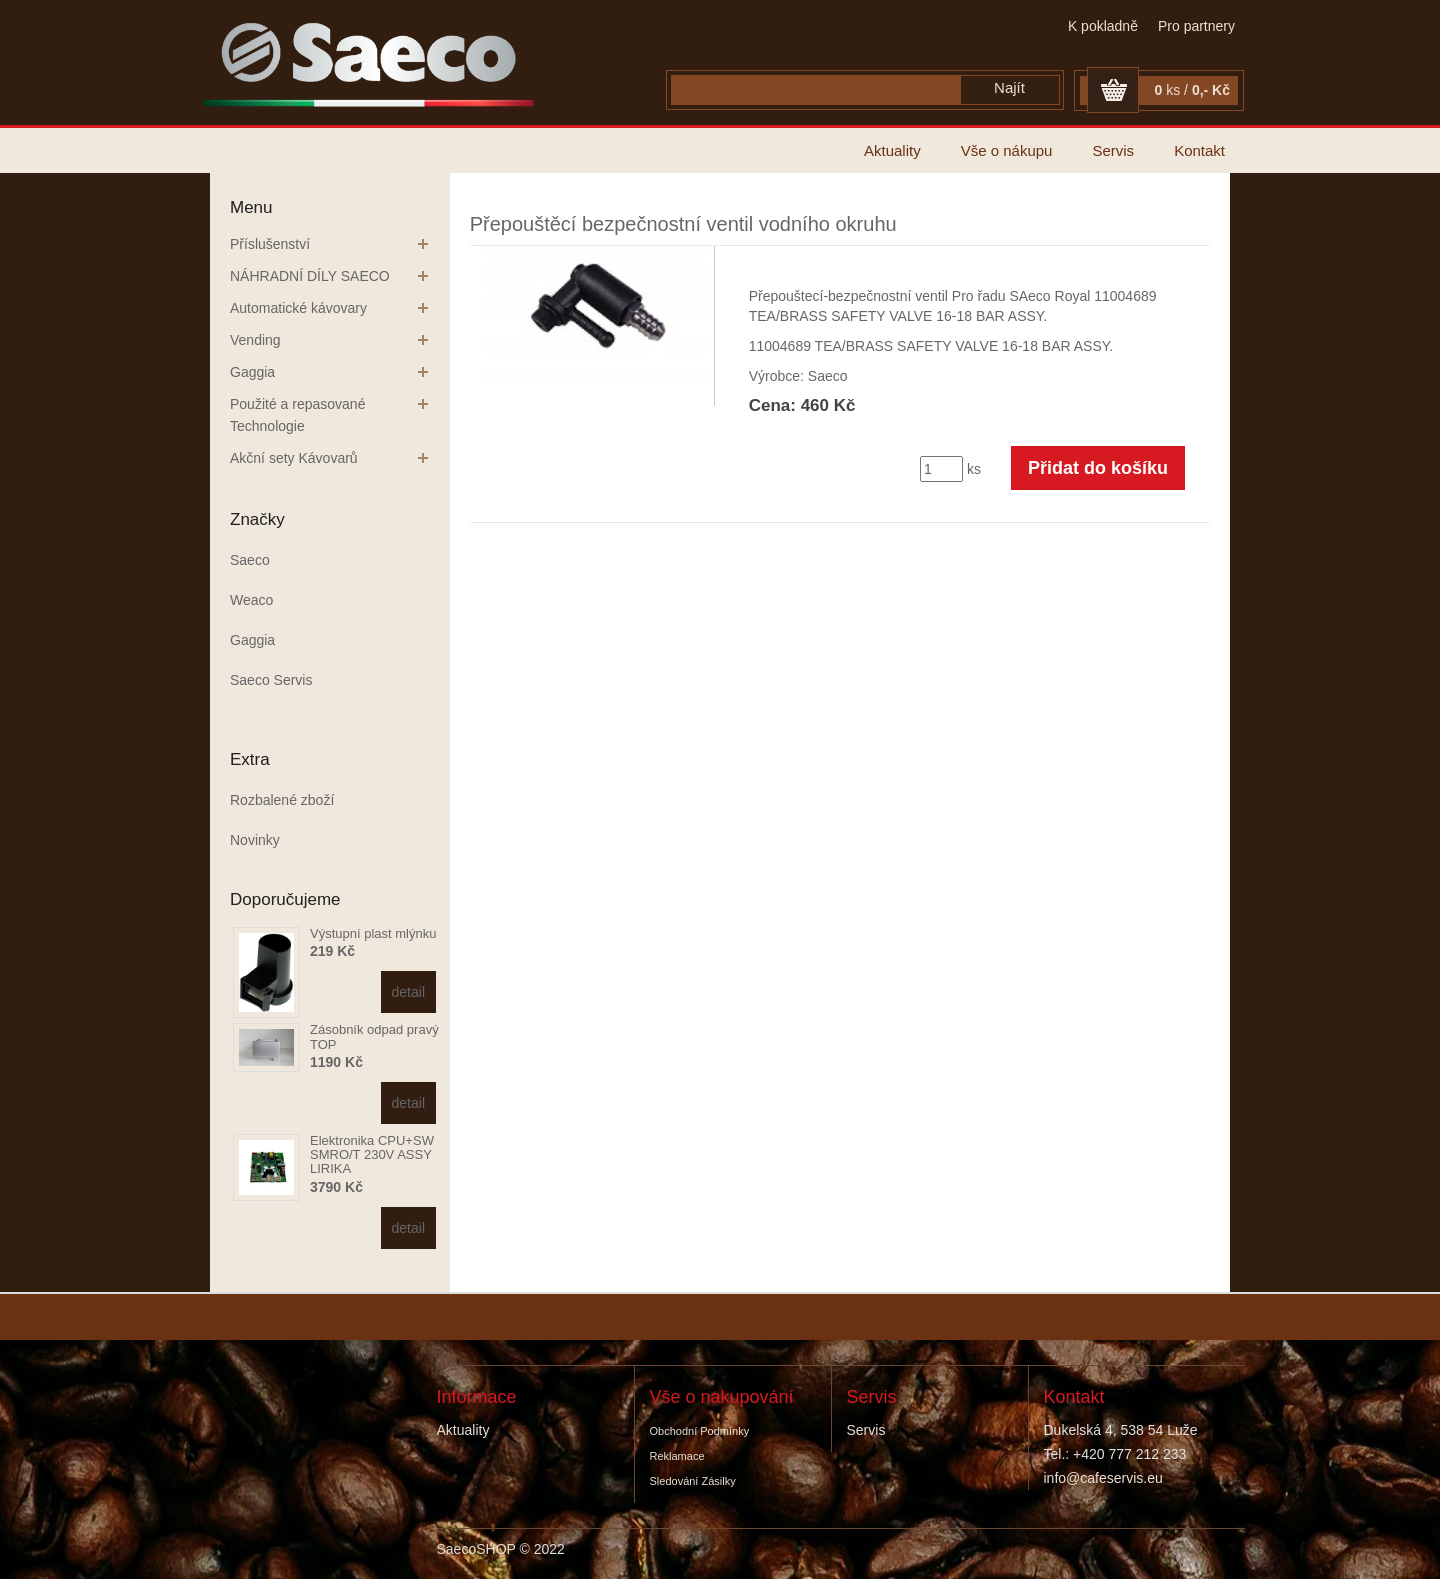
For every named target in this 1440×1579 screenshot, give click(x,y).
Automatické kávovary (298, 308)
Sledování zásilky (693, 1481)
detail (408, 992)
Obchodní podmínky (700, 1431)
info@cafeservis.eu (1103, 1478)
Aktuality (892, 150)
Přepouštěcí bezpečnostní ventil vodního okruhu (683, 224)
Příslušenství (270, 244)
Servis (1113, 150)
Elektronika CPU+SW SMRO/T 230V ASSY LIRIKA (372, 1155)
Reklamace (677, 1456)
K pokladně (1103, 26)
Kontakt (1199, 150)
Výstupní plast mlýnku (373, 933)
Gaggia (252, 372)
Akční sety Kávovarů (294, 458)
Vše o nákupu (1007, 150)
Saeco (250, 560)
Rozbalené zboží (282, 800)
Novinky (255, 840)
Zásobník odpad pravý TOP (374, 1036)
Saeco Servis (271, 680)
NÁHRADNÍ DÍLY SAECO (310, 276)
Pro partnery (1196, 26)
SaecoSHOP (476, 1549)
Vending (255, 340)
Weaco (251, 600)
